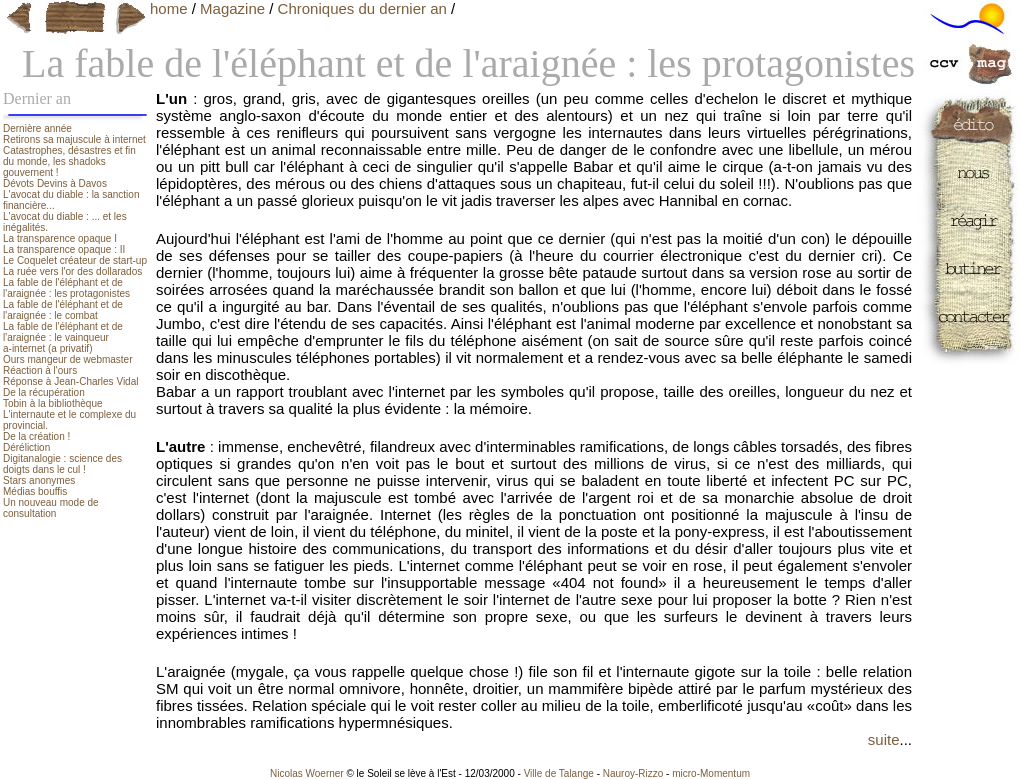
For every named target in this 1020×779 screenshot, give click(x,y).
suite (884, 739)
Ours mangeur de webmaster (68, 359)
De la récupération (44, 392)
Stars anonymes (39, 480)
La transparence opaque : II (64, 249)
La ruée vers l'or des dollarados (72, 271)
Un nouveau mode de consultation (51, 508)
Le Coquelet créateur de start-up (75, 260)
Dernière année (37, 128)
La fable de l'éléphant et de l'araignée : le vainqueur (63, 332)
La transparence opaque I (60, 238)
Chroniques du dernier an (362, 8)
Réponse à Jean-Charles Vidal (70, 381)
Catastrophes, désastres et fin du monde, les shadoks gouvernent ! (69, 161)
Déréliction (26, 447)
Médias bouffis (35, 491)
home (169, 8)
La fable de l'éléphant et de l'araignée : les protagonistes (66, 288)
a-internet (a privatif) (47, 348)
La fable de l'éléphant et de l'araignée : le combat (63, 310)
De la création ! (36, 436)
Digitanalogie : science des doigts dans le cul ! (62, 464)
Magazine (232, 8)
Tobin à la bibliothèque (53, 403)
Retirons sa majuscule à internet (74, 139)
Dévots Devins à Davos (55, 183)
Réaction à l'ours (40, 370)
